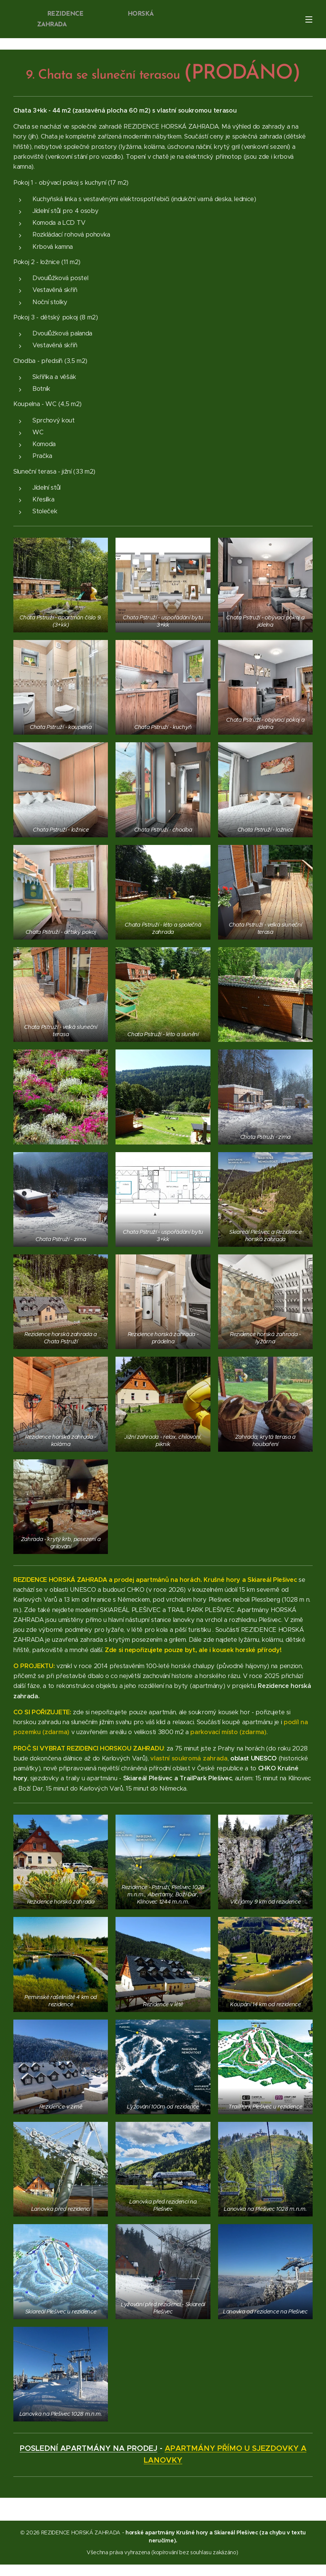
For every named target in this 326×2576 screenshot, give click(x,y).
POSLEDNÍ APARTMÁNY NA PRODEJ (88, 2448)
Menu (308, 19)
